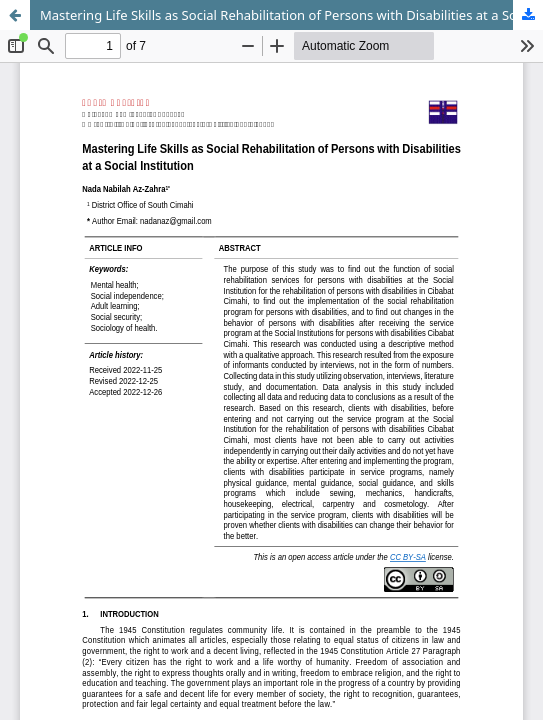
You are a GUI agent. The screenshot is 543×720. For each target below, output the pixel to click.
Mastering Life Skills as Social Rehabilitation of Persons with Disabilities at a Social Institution (291, 15)
